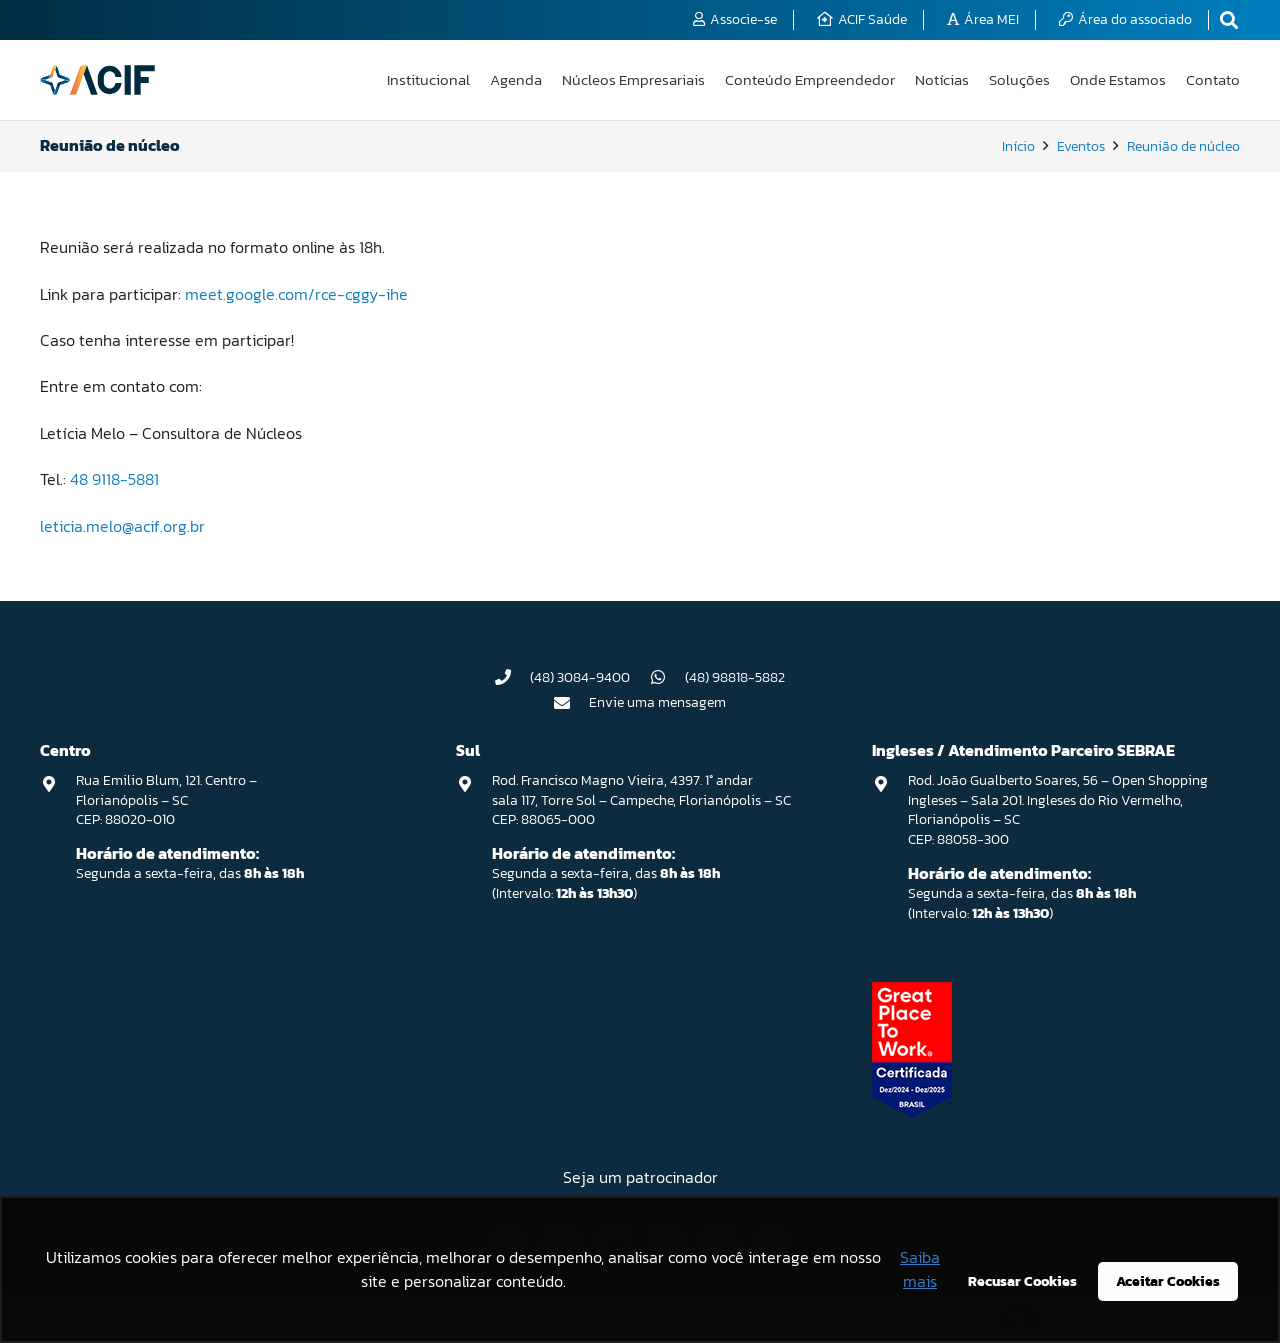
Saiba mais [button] (920, 1269)
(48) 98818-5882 (735, 677)
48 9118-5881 (114, 479)
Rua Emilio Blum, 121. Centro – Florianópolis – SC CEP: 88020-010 (166, 800)
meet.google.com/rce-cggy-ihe (296, 294)
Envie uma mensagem (657, 702)
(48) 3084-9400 (580, 677)
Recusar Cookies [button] (1022, 1281)
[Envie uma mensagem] (572, 703)
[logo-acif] (97, 80)
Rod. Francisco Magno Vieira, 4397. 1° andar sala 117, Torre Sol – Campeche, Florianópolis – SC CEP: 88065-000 (641, 800)
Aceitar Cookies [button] (1168, 1281)
